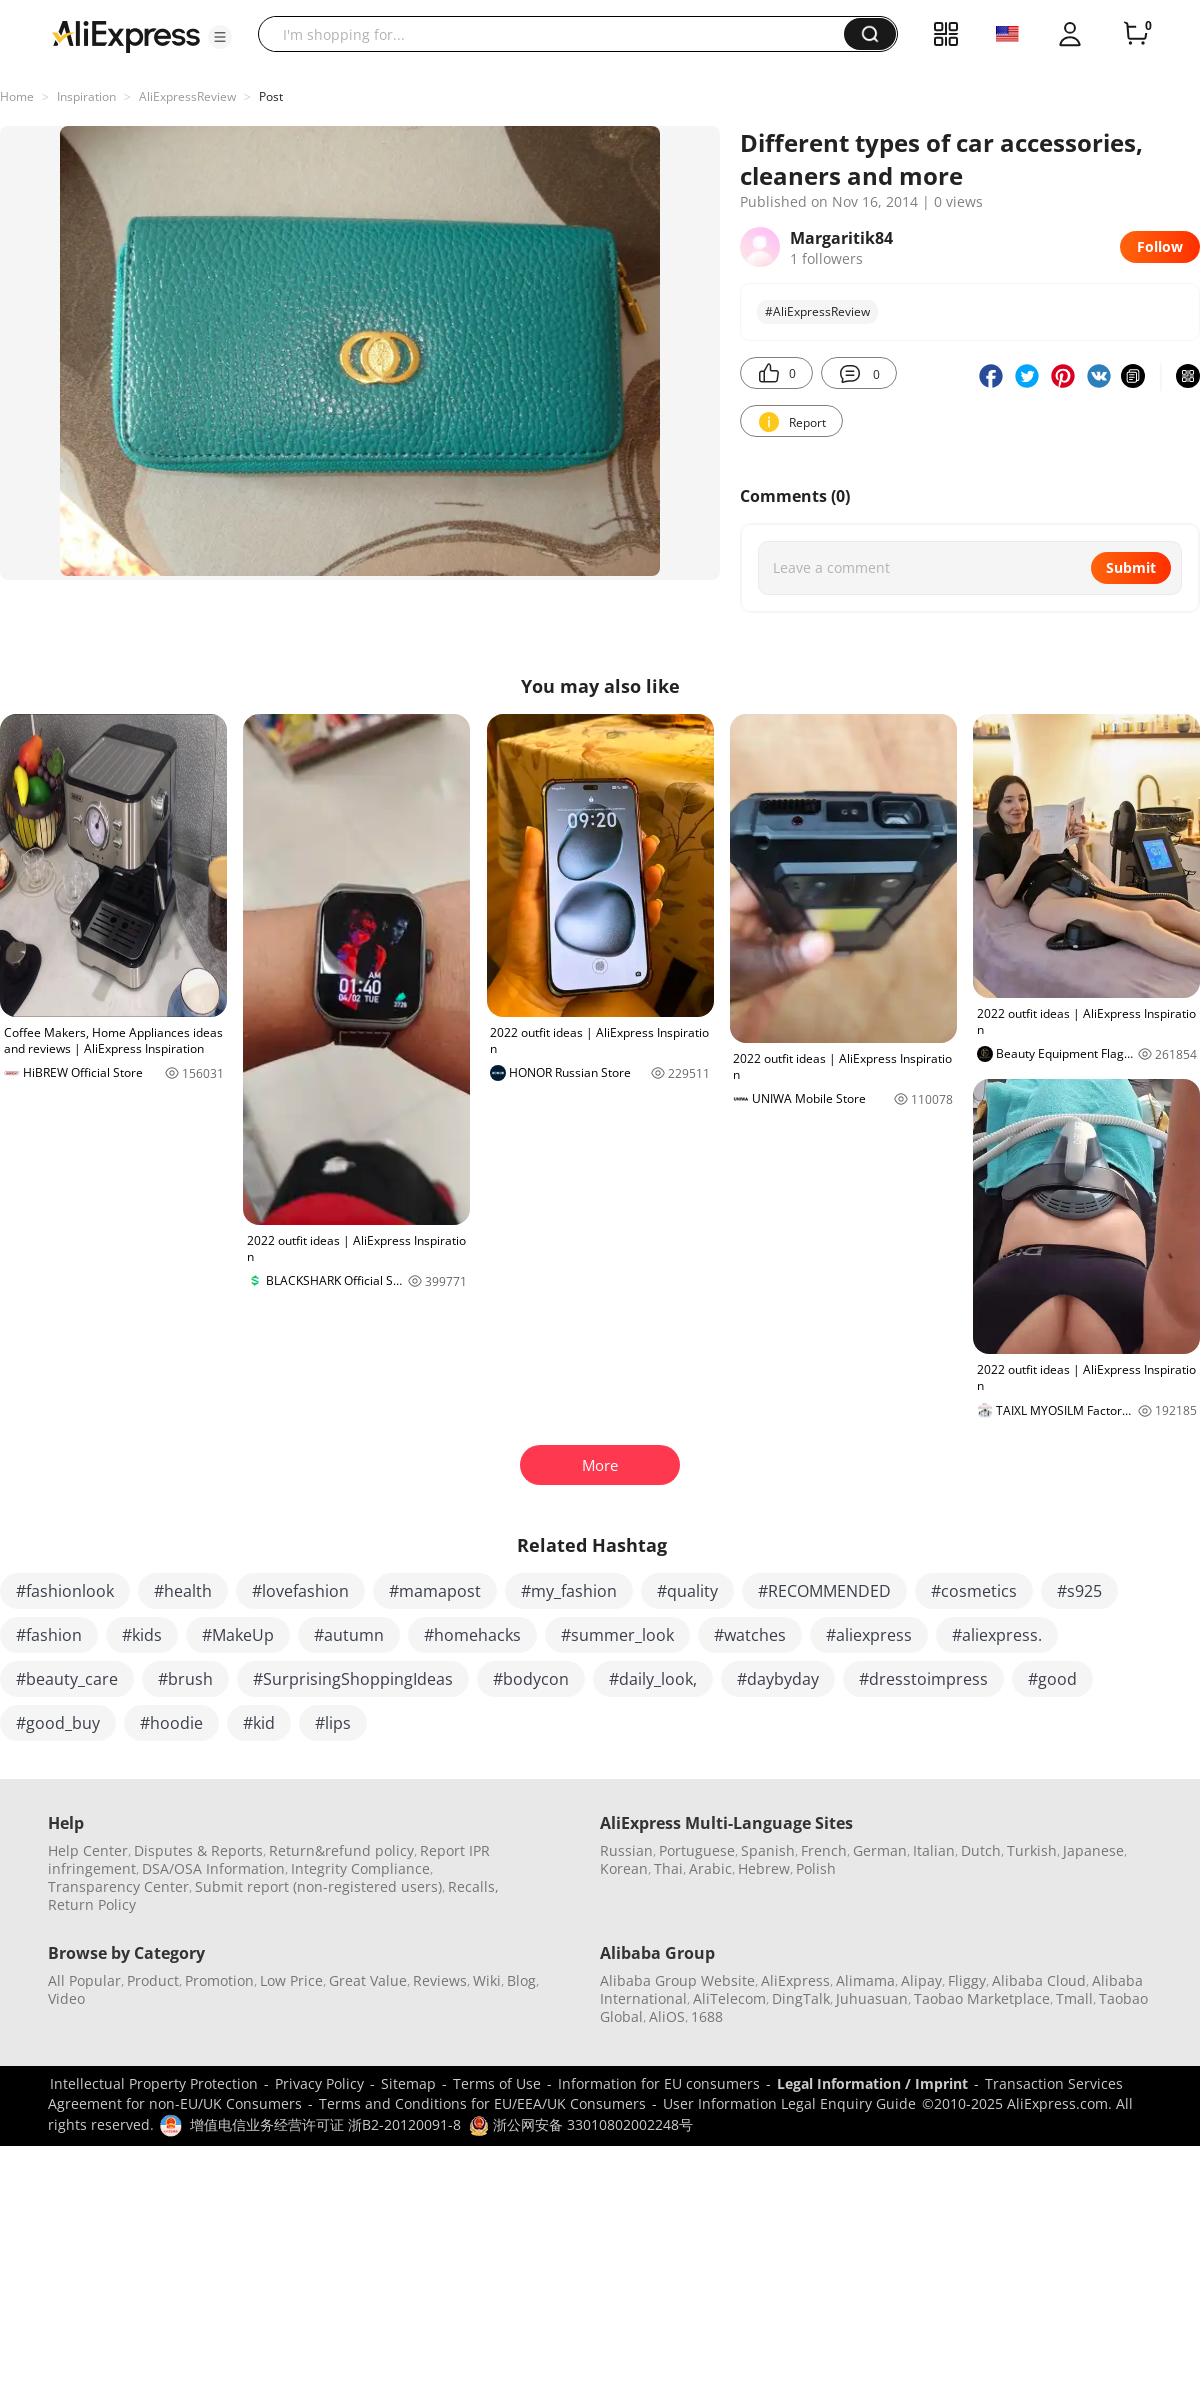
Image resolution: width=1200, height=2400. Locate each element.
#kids (142, 1635)
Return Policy (92, 1904)
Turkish (1032, 1850)
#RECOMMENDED (824, 1591)
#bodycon (531, 1679)
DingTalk (801, 1998)
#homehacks (472, 1635)
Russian (626, 1850)
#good (1052, 1679)
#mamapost (435, 1591)
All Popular (84, 1980)
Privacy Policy (319, 2083)
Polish (816, 1868)
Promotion (219, 1980)
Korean (624, 1868)
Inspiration (86, 96)
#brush (185, 1679)
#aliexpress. (997, 1635)
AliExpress (795, 1980)
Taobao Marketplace (982, 1998)
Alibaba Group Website (677, 1980)
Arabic (710, 1868)
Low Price (291, 1980)
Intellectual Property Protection (154, 2083)
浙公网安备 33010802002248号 (581, 2124)
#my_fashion (569, 1591)
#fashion (49, 1635)
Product (153, 1980)
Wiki (487, 1980)
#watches (750, 1635)
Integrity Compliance (360, 1868)
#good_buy (58, 1723)
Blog (521, 1980)
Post (271, 96)
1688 (707, 2016)
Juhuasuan (872, 1998)
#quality (687, 1591)
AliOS (667, 2016)
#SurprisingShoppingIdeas (353, 1679)
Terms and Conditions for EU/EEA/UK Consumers (482, 2103)
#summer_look (617, 1635)
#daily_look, (653, 1679)
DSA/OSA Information (213, 1868)
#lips (333, 1723)
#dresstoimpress (923, 1679)
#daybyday (778, 1679)
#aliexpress (869, 1635)
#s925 (1079, 1591)
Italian (934, 1850)
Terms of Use (497, 2083)
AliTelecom (729, 1998)
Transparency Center (118, 1886)
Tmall (1074, 1998)
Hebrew (764, 1868)
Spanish (768, 1850)
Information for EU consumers (659, 2083)
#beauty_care (67, 1679)
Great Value (368, 1980)
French (824, 1850)
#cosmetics (974, 1591)
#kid (259, 1723)
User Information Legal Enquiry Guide (789, 2103)
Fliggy (967, 1980)
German (880, 1850)
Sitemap (408, 2083)
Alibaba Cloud (1039, 1980)
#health (183, 1591)
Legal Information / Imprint (872, 2083)
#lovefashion (300, 1591)
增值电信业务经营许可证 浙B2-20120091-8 (325, 2124)
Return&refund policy (341, 1850)
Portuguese (697, 1850)
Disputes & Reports (198, 1850)
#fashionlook (65, 1591)
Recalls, (473, 1886)
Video (66, 1998)
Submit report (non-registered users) (318, 1886)
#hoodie (171, 1723)
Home (17, 96)
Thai (668, 1868)
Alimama (865, 1980)
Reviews (440, 1980)
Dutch (981, 1850)
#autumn (349, 1635)
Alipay (921, 1980)
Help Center (88, 1850)
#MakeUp (238, 1635)
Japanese (1093, 1850)
